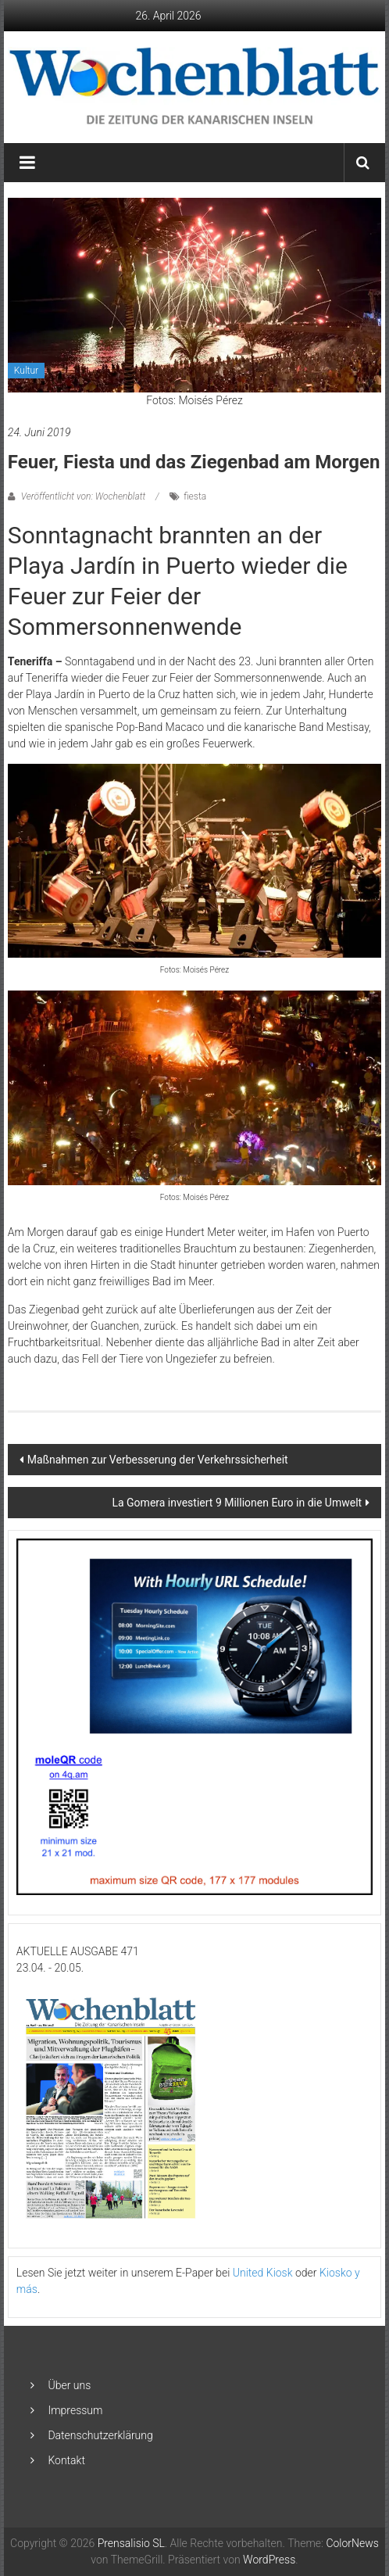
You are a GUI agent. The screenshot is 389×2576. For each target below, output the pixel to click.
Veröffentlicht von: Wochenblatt (83, 496)
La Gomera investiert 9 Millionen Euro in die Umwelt (237, 1502)
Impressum (75, 2410)
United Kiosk (263, 2272)
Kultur (26, 370)
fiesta (195, 496)
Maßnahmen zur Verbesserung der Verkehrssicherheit (157, 1459)
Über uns (69, 2385)
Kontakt (66, 2460)
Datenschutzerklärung (100, 2435)
